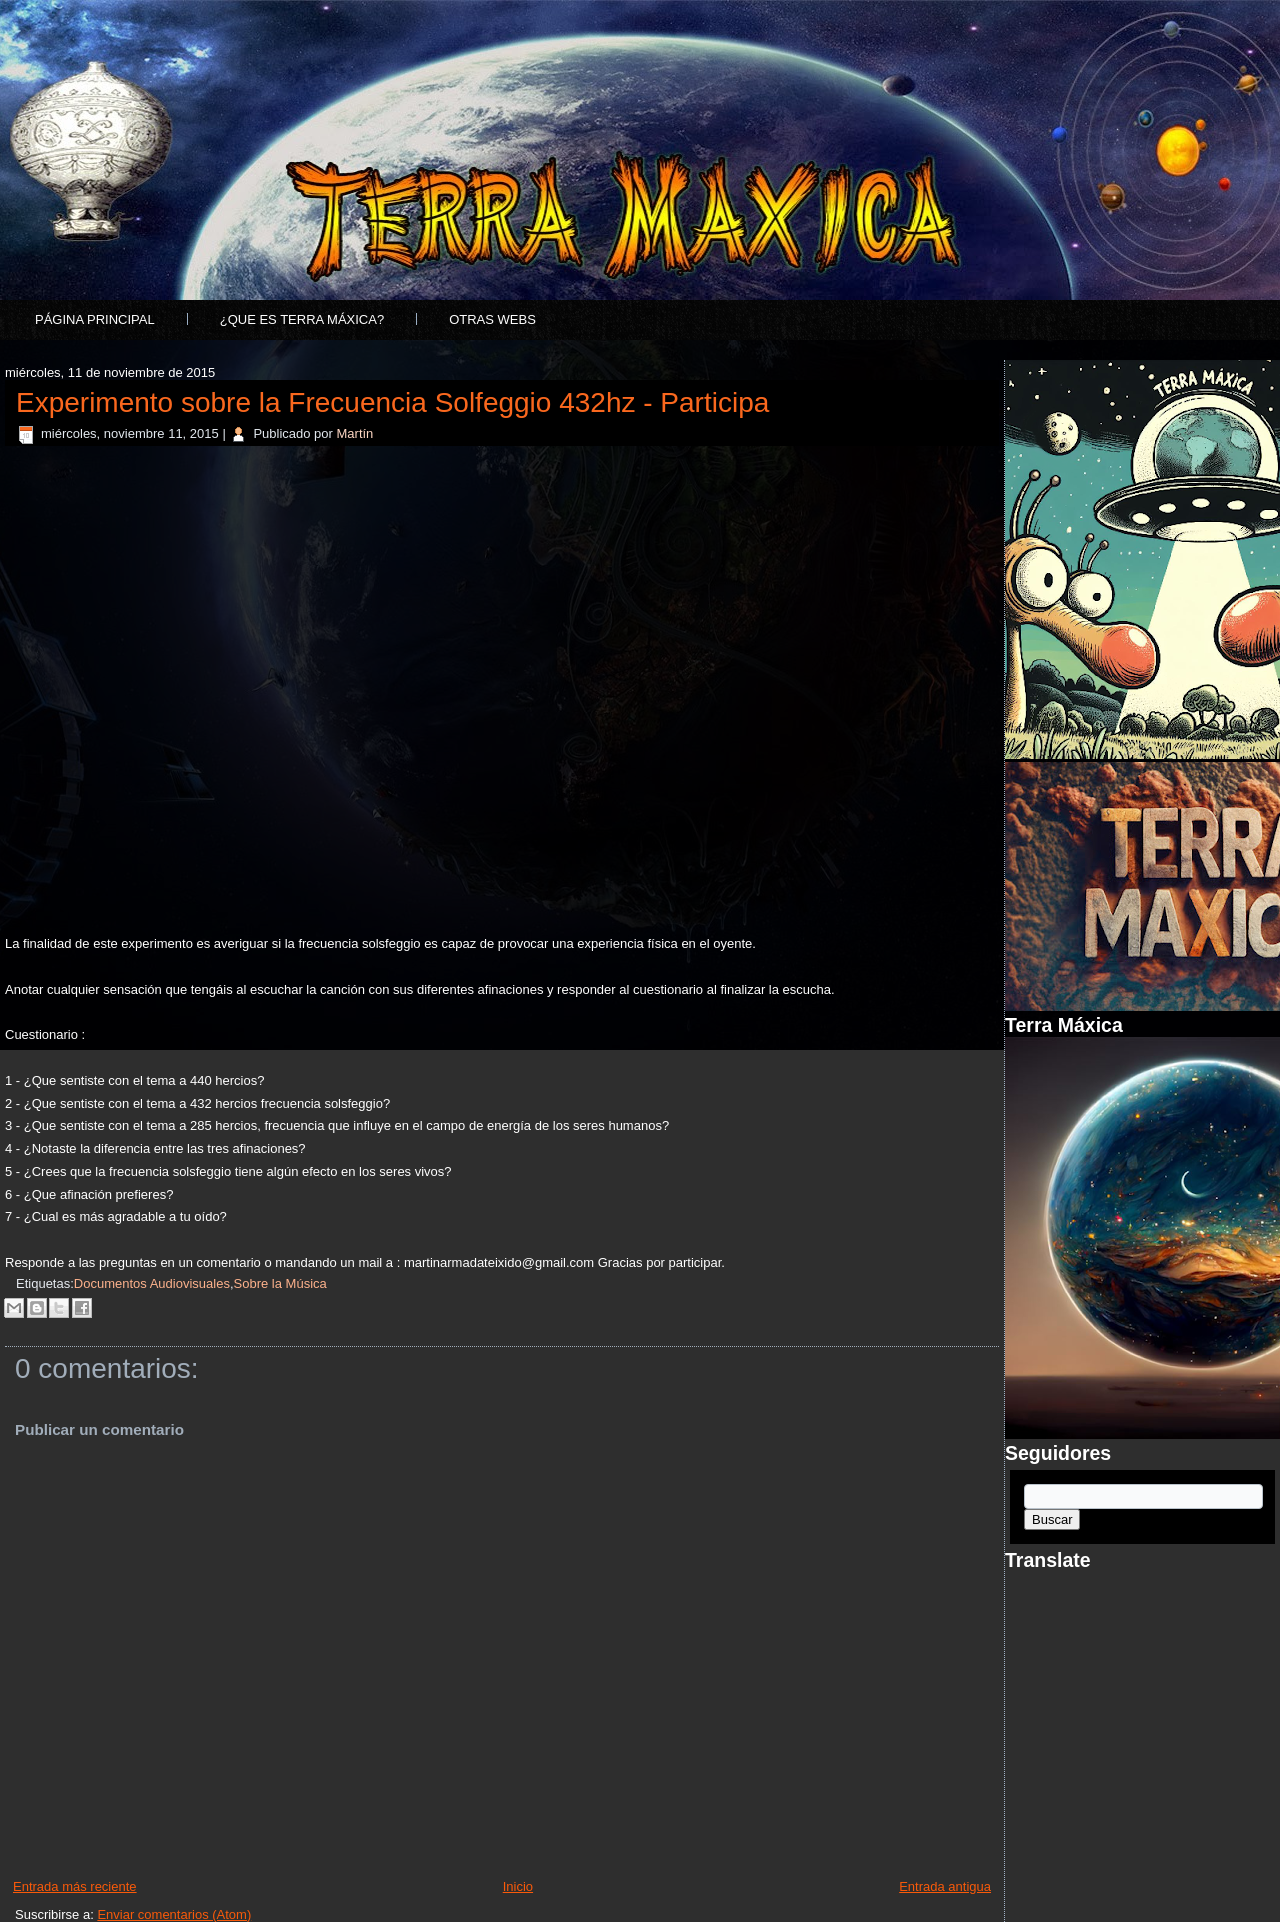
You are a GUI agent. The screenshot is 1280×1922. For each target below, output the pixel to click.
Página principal (95, 319)
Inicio (518, 1886)
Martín (355, 433)
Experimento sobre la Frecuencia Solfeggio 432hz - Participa (392, 402)
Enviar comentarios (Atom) (174, 1914)
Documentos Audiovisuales (152, 1283)
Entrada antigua (945, 1886)
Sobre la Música (280, 1283)
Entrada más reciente (75, 1886)
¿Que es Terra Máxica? (302, 319)
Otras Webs (492, 319)
